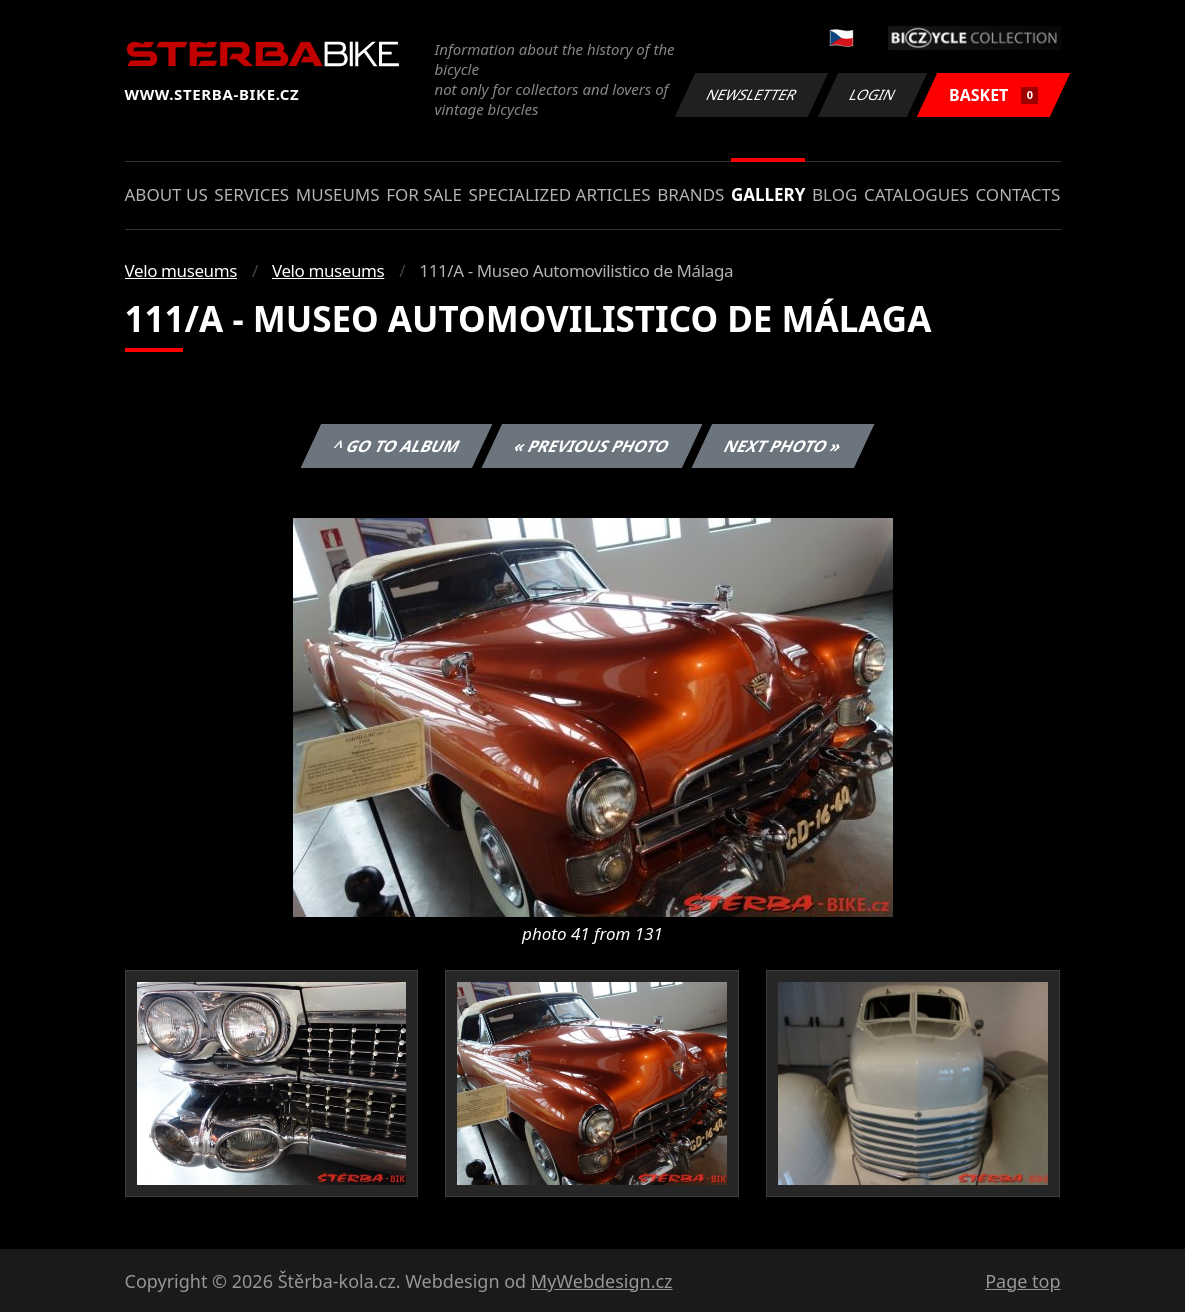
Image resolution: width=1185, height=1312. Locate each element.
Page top (1022, 1281)
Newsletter (752, 94)
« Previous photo (592, 446)
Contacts (1017, 194)
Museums (338, 194)
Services (251, 194)
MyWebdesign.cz (602, 1281)
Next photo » (783, 446)
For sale (424, 194)
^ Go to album (397, 446)
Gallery (768, 194)
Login (873, 94)
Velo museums (181, 270)
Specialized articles (559, 194)
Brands (690, 194)
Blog (834, 194)
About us (166, 194)
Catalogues (916, 194)
